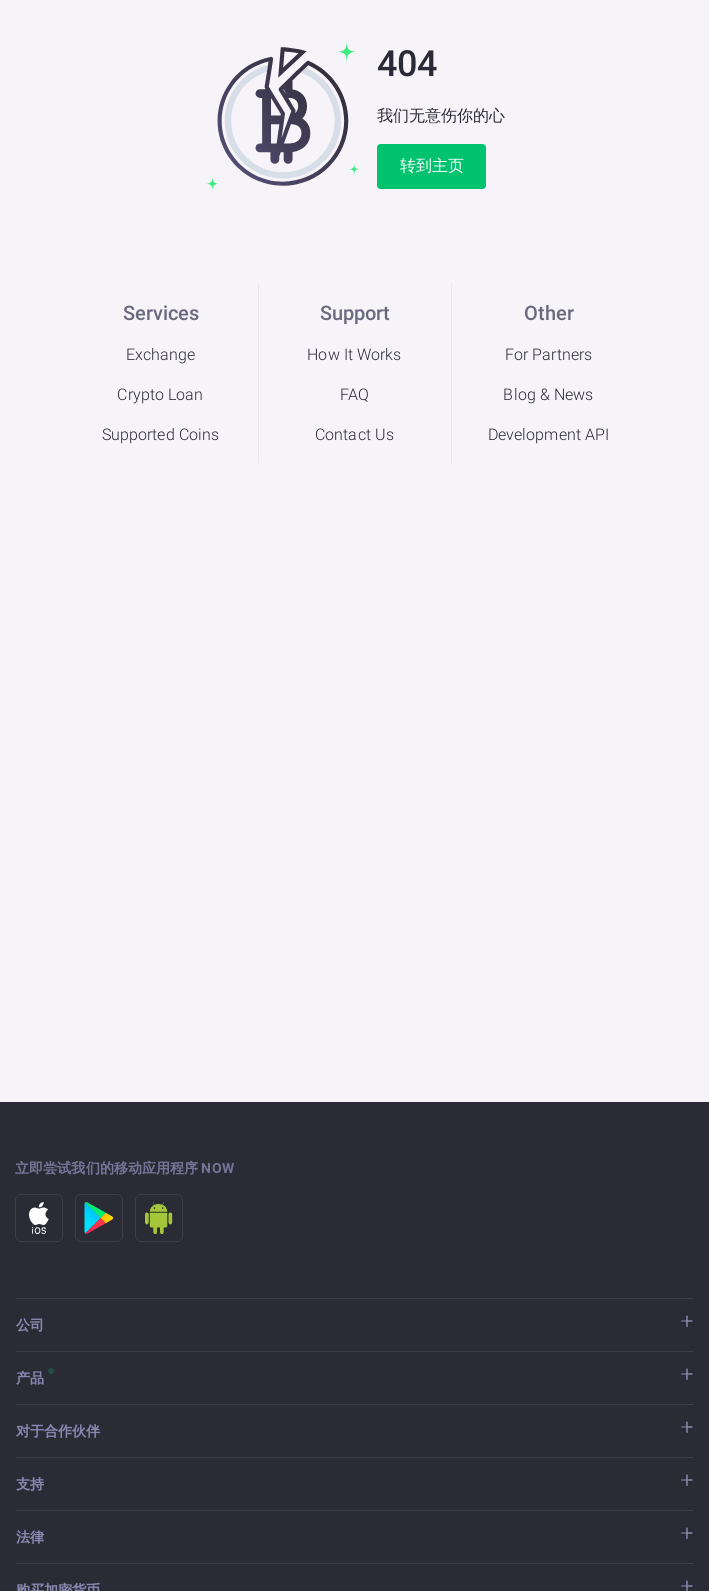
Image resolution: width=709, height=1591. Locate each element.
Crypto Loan (160, 394)
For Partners (548, 354)
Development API (549, 434)
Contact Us (354, 434)
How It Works (354, 354)
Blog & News (548, 394)
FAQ (354, 394)
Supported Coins (161, 434)
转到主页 (432, 165)
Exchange (161, 354)
